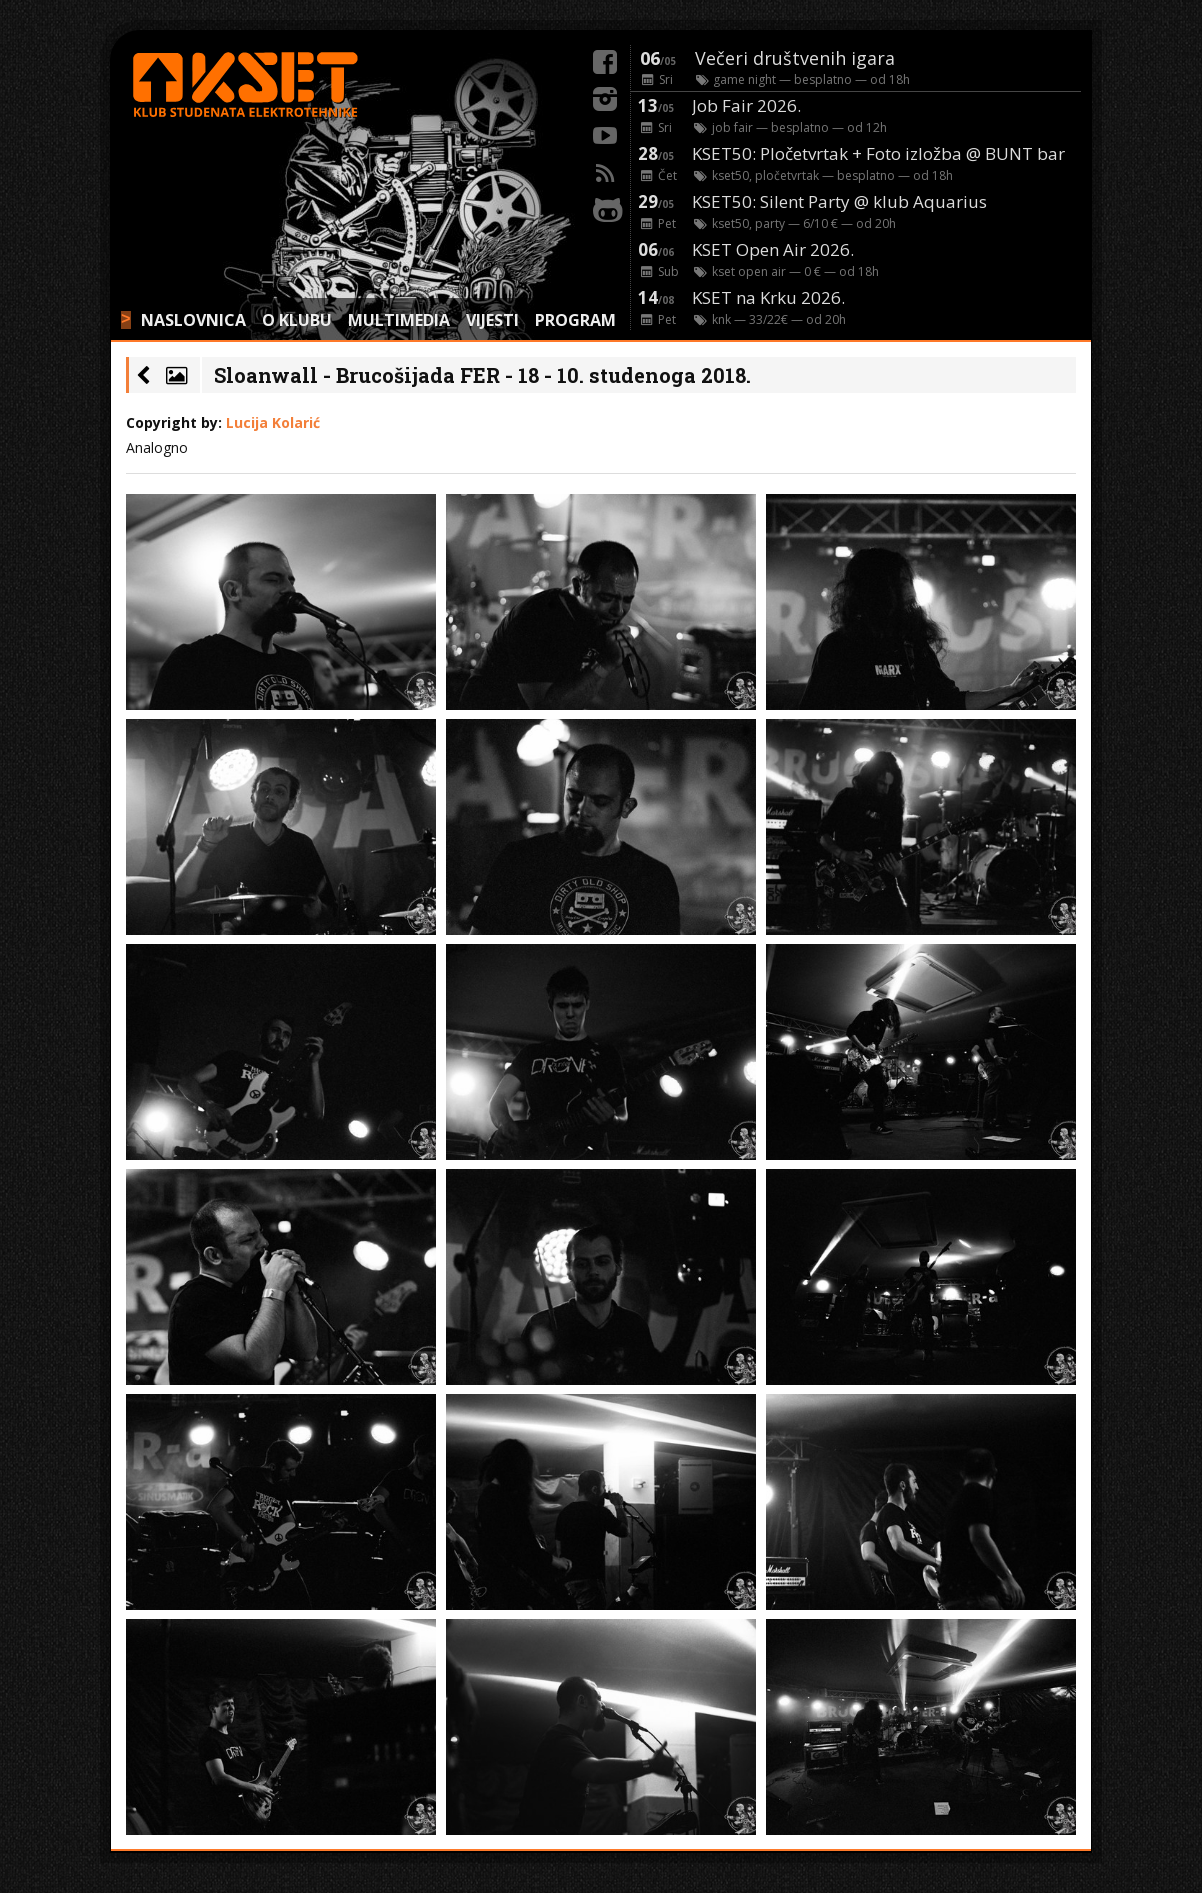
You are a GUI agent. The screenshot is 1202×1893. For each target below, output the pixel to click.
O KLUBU (297, 320)
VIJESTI (492, 320)
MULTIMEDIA (399, 320)
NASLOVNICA (193, 320)
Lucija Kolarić (273, 422)
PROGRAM (575, 320)
